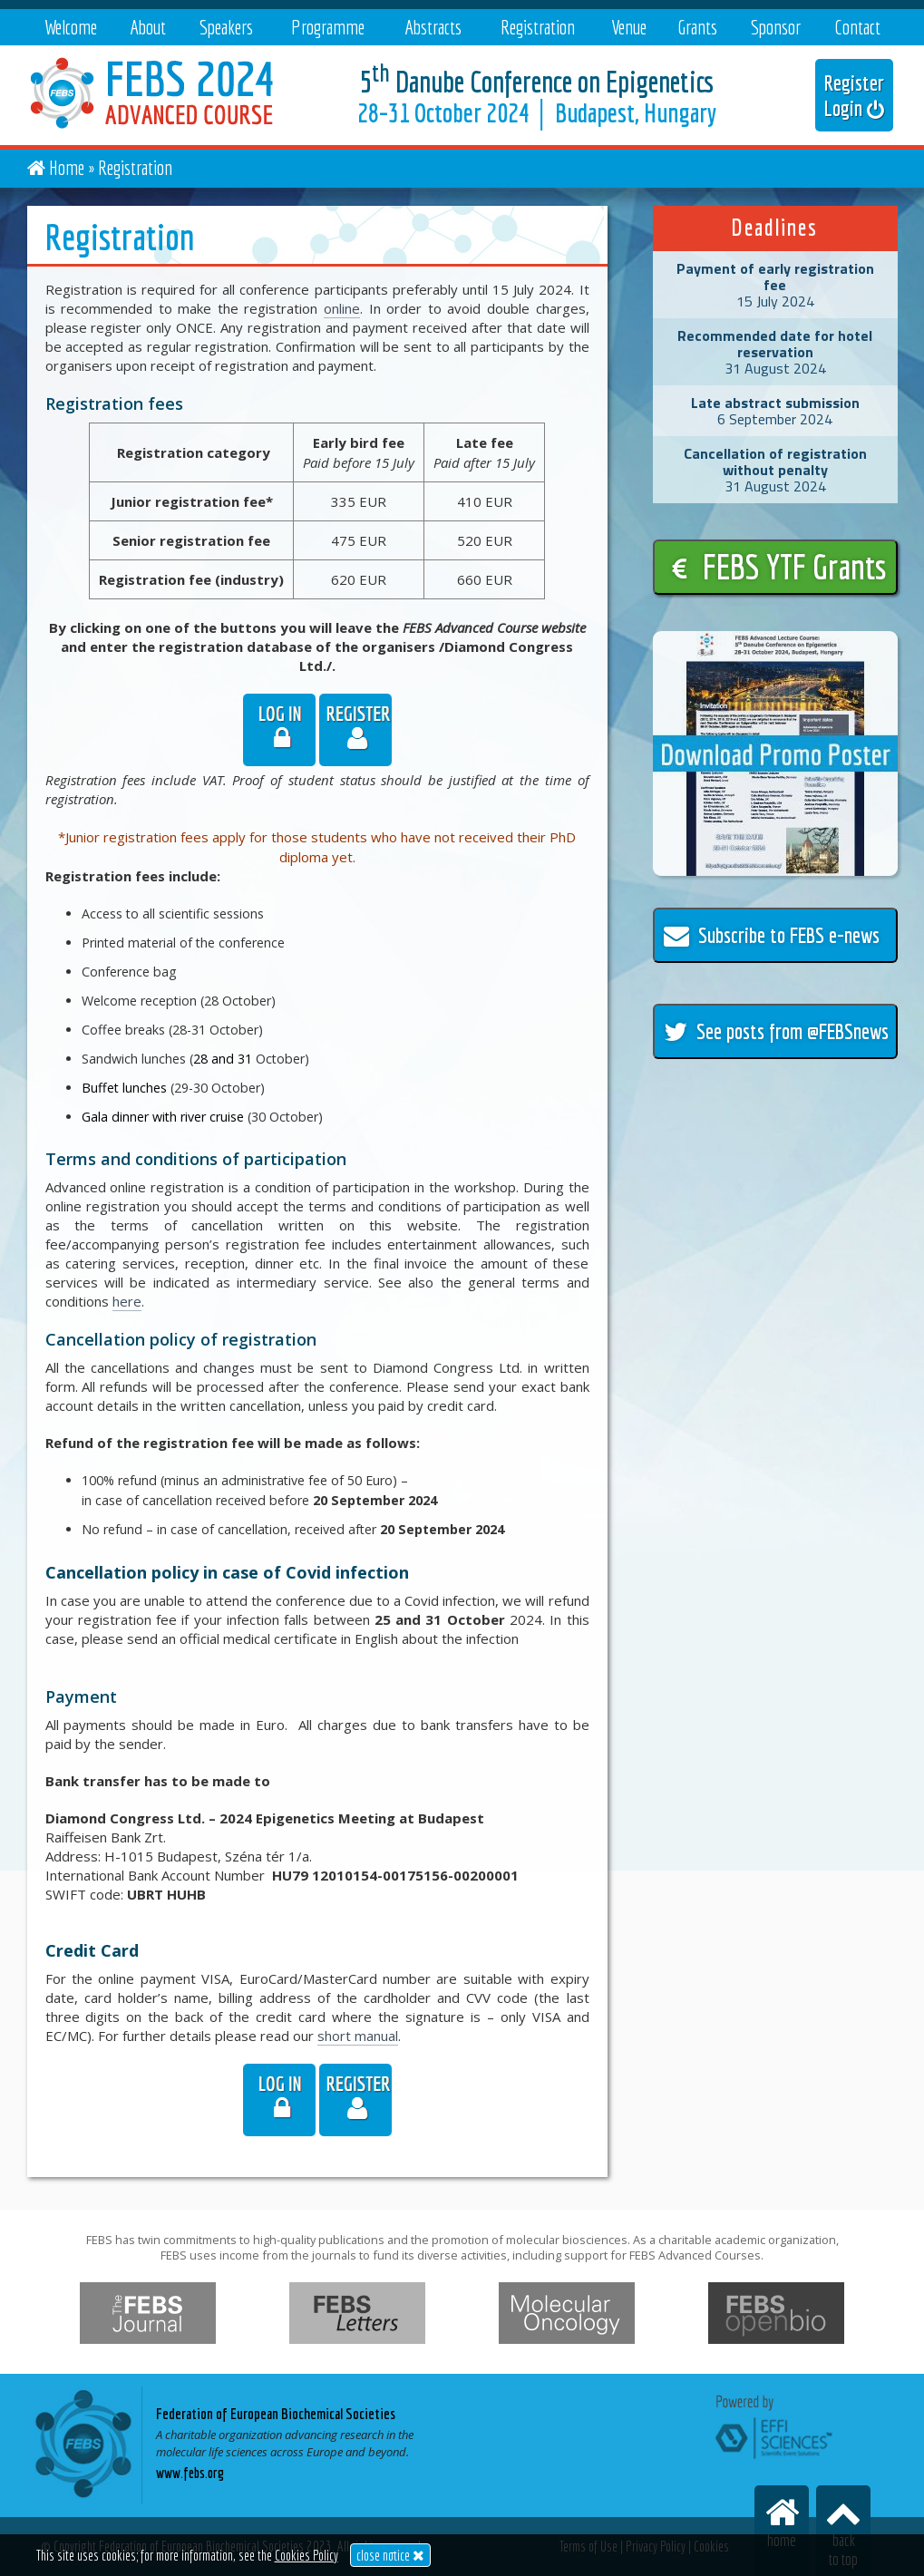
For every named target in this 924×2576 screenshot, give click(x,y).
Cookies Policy (306, 2555)
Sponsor (776, 26)
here (126, 1301)
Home (66, 167)
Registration (538, 26)
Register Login (854, 95)
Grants (697, 26)
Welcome (70, 26)
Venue (629, 26)
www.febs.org (190, 2472)
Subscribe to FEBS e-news (772, 935)
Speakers (226, 26)
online (342, 308)
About (148, 26)
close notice (390, 2555)
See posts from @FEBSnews (776, 1031)
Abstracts (433, 26)
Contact (857, 26)
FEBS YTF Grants (780, 567)
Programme (328, 26)
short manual (357, 2036)
